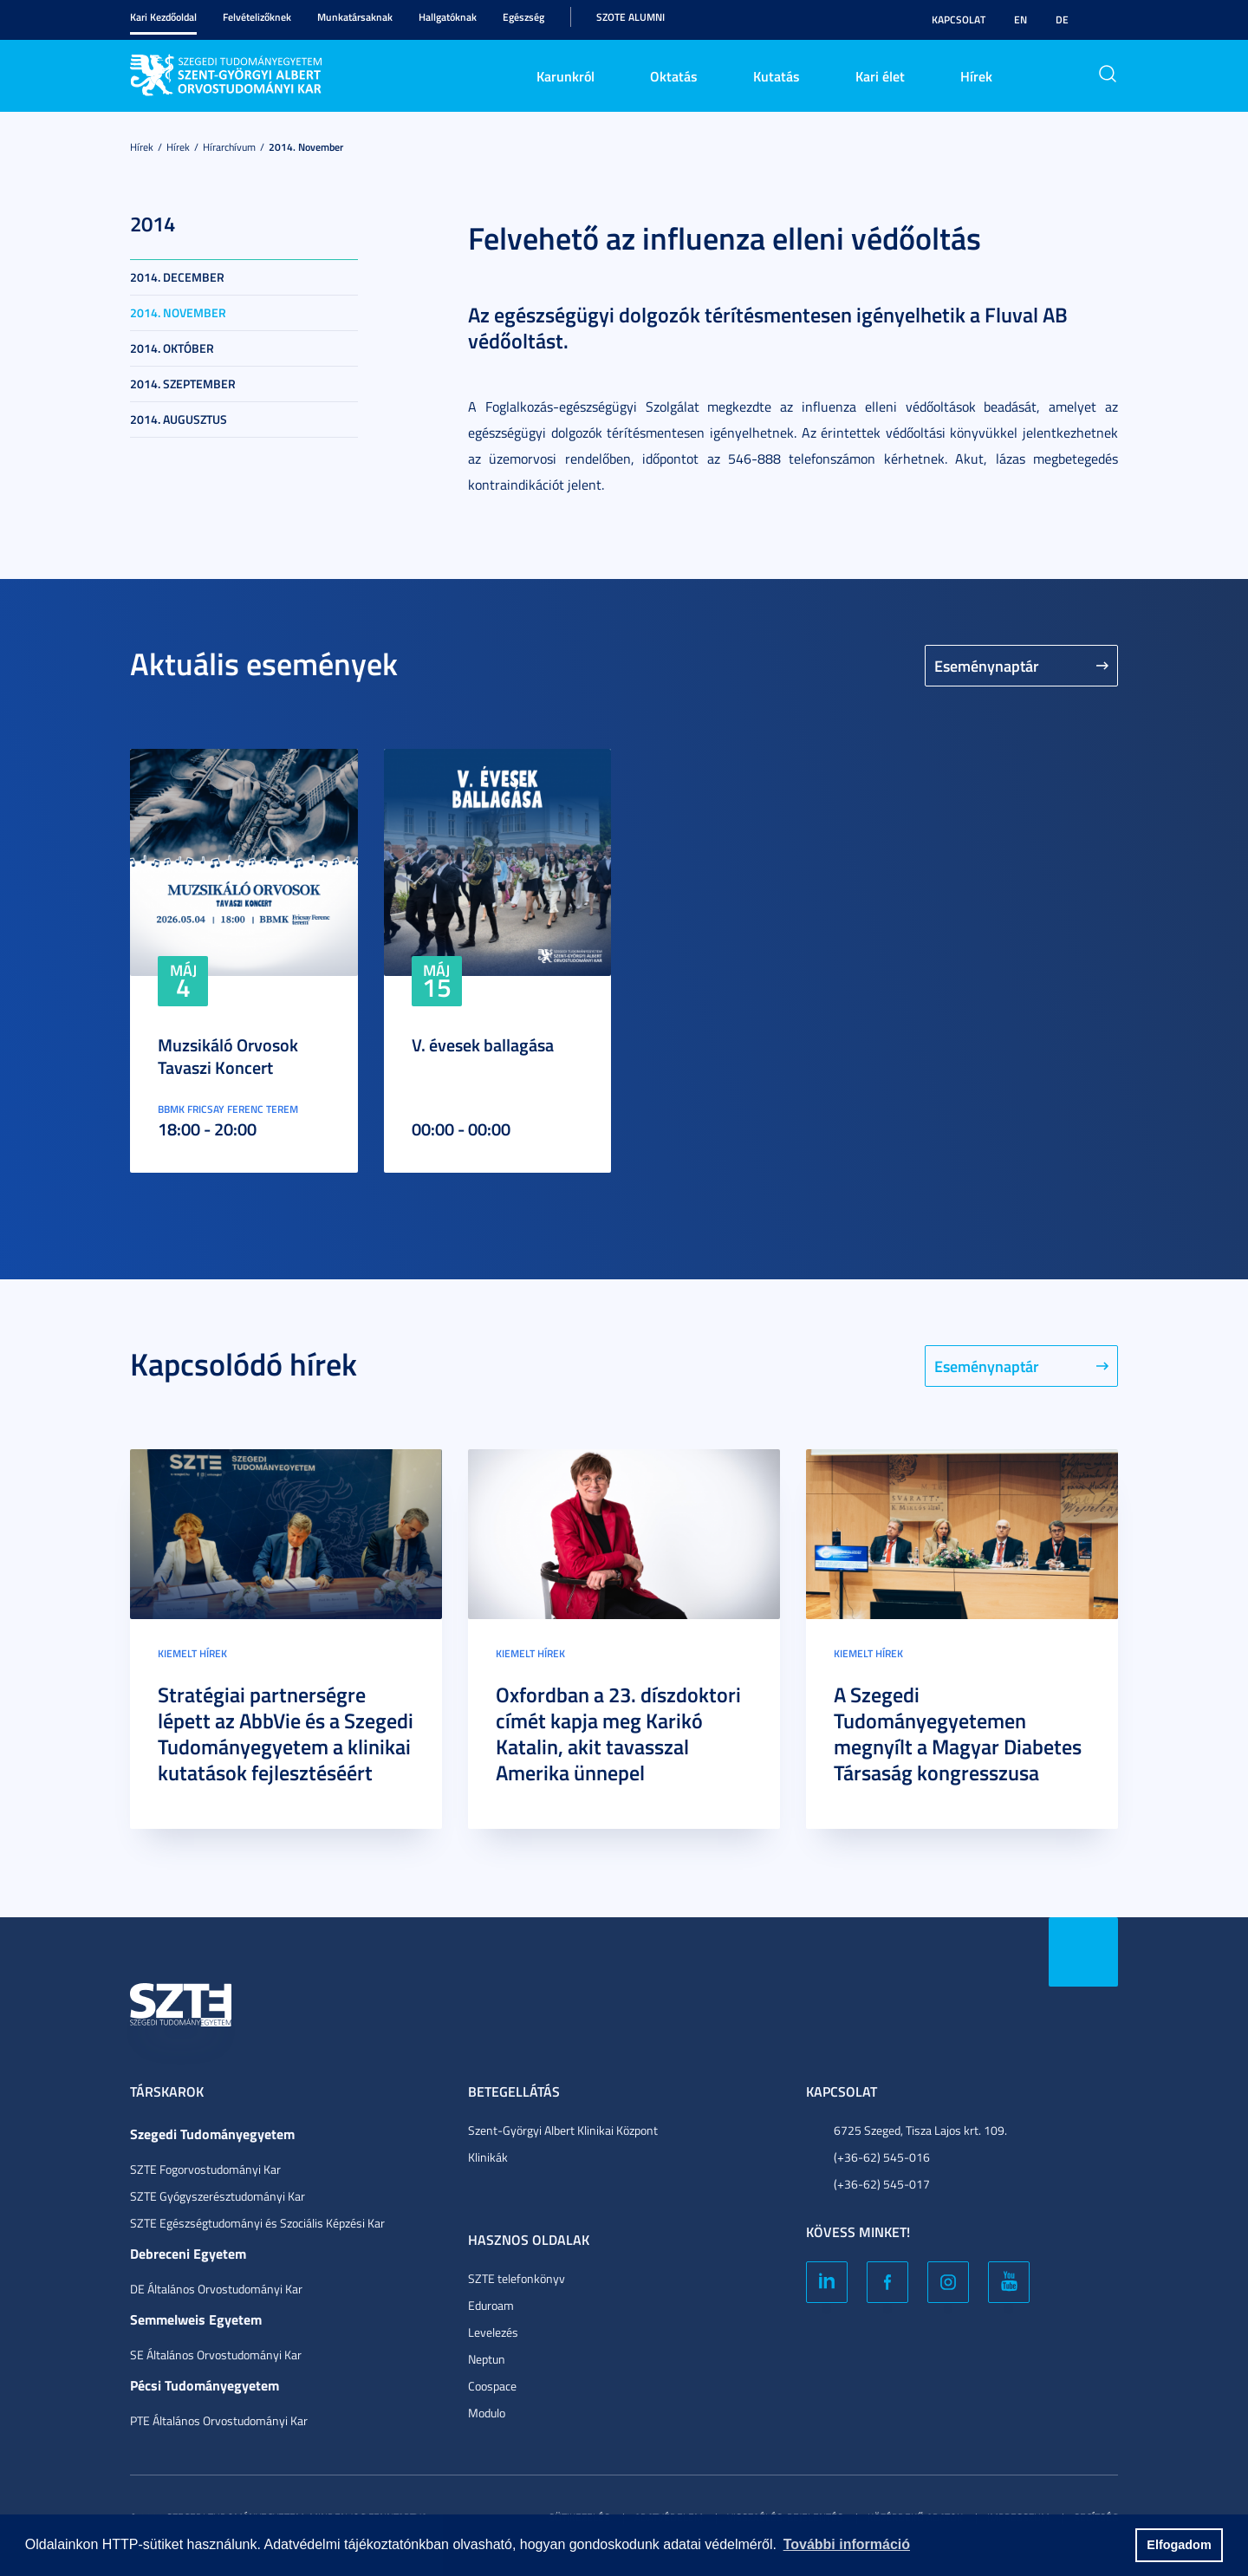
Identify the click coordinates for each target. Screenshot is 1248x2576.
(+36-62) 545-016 (882, 2157)
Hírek (976, 76)
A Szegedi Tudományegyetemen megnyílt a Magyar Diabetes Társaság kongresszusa (958, 1733)
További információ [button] (846, 2544)
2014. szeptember (183, 383)
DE (1062, 19)
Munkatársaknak (355, 17)
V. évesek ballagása (483, 1044)
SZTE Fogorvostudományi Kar (205, 2169)
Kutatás (776, 76)
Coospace (492, 2386)
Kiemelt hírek (192, 1653)
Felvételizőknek (257, 17)
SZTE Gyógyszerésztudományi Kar (217, 2196)
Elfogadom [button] (1179, 2545)
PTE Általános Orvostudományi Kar (219, 2420)
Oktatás (674, 76)
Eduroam (491, 2305)
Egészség (523, 17)
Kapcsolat (958, 19)
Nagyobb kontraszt (1107, 20)
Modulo (486, 2412)
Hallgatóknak (448, 17)
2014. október (172, 348)
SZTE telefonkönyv (516, 2278)
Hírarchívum (229, 147)
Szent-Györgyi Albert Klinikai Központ (563, 2130)
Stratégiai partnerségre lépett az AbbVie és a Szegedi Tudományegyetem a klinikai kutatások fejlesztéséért (285, 1733)
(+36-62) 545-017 (882, 2184)
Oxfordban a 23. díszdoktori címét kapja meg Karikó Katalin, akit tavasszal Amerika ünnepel (618, 1733)
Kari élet (880, 76)
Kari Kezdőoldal (163, 17)
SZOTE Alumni (630, 17)
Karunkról (565, 76)
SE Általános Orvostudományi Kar (216, 2354)
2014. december (177, 277)
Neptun (486, 2359)
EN (1020, 19)
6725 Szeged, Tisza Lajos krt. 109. (920, 2130)
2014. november (306, 147)
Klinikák (488, 2157)
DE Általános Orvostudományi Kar (216, 2288)
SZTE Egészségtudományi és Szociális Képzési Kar (257, 2223)
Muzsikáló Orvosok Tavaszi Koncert (228, 1055)
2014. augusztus (178, 419)
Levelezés (493, 2332)
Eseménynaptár (986, 665)
